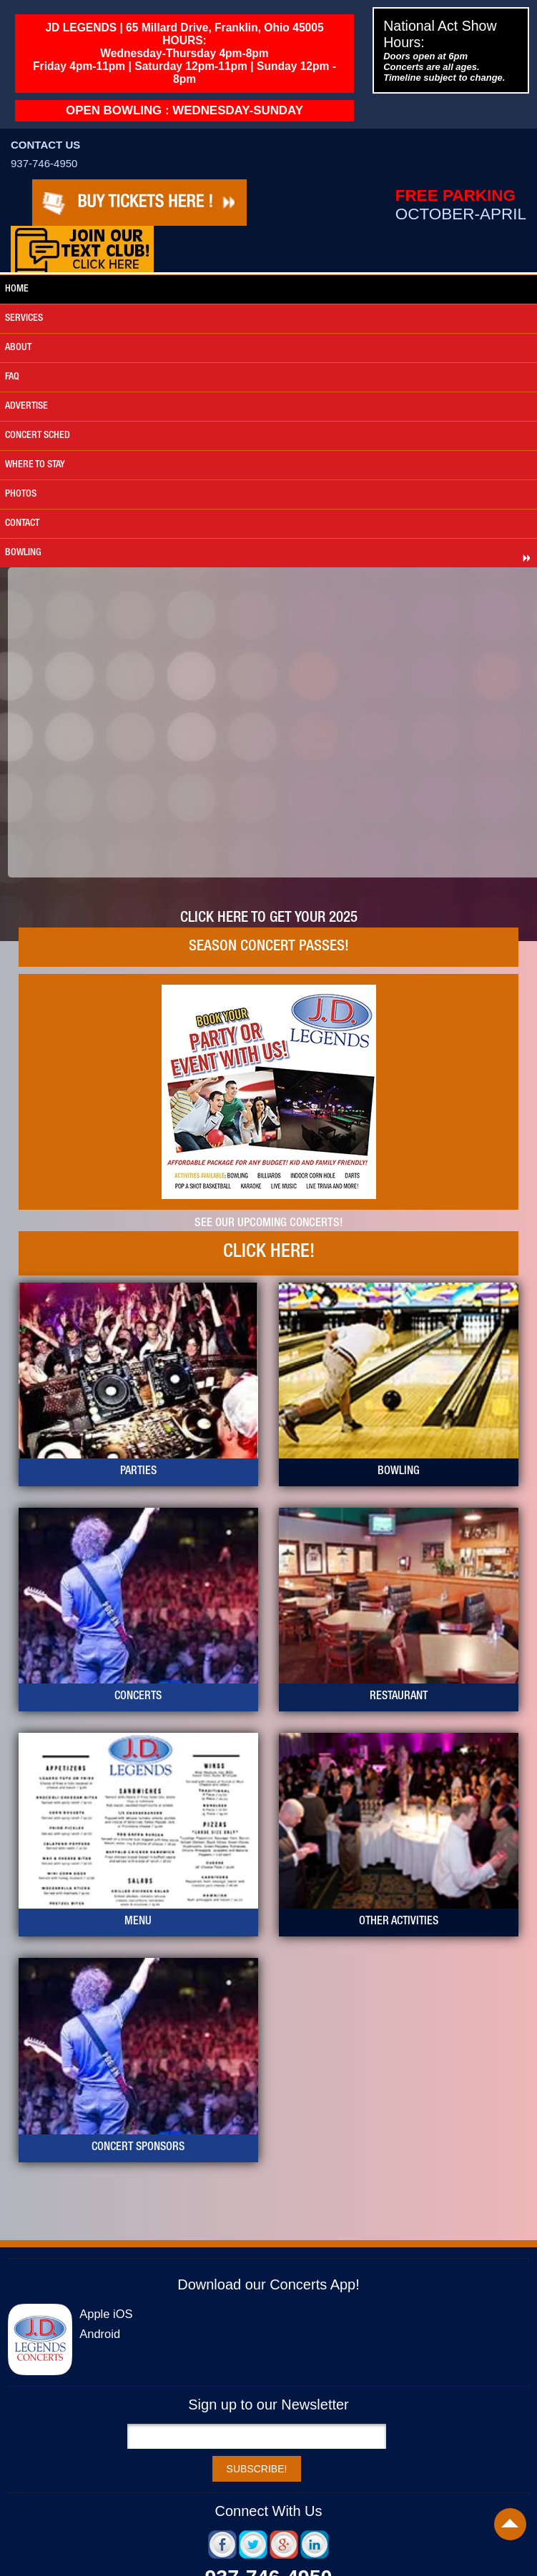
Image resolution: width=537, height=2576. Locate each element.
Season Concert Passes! (269, 947)
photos (20, 494)
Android (99, 2333)
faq (12, 377)
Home (17, 289)
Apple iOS (105, 2313)
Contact (22, 524)
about (18, 348)
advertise (26, 407)
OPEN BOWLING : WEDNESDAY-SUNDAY (184, 110)
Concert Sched (37, 436)
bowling (23, 553)
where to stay (35, 465)
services (24, 319)
